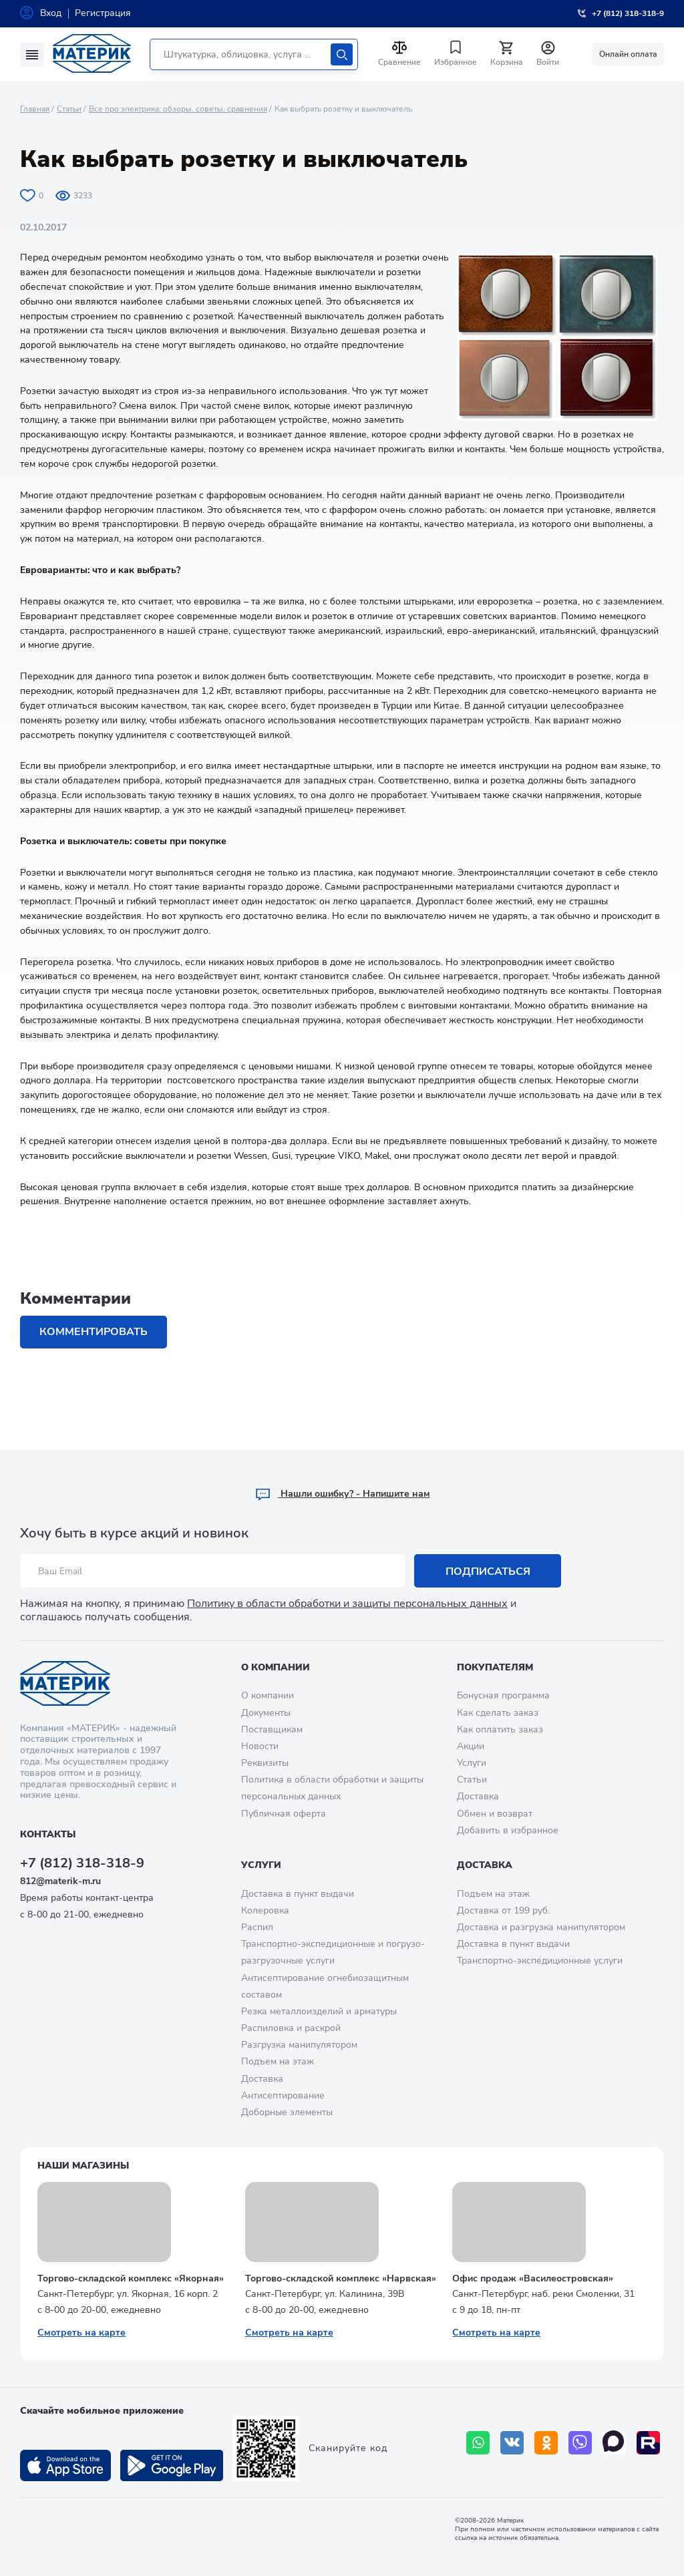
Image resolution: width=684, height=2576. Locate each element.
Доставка (478, 1796)
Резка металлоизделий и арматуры (319, 2011)
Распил (257, 1927)
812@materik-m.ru (60, 1881)
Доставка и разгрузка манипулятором (541, 1927)
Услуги (471, 1763)
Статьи (69, 109)
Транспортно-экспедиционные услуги (540, 1960)
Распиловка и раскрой (291, 2028)
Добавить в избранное (507, 1830)
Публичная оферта (283, 1813)
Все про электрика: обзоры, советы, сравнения (178, 109)
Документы (266, 1712)
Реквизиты (265, 1763)
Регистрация (103, 13)
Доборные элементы (287, 2112)
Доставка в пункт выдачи (297, 1893)
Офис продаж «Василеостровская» (532, 2278)
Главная (34, 109)
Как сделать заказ (497, 1712)
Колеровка (265, 1910)
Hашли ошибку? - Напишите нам (342, 1493)
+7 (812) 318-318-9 (82, 1863)
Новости (260, 1746)
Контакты (47, 1834)
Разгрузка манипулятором (299, 2044)
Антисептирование (283, 2095)
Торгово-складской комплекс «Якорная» (130, 2278)
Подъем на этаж (277, 2061)
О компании (275, 1667)
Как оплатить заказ (500, 1729)
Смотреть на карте (81, 2332)
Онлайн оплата (628, 54)
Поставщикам (272, 1729)
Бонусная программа (503, 1695)
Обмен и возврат (494, 1813)
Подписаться (488, 1571)
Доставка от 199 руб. (503, 1910)
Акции (470, 1746)
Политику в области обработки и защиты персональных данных (347, 1603)
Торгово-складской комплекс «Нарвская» (340, 2278)
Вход (50, 13)
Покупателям (495, 1667)
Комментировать (93, 1331)
